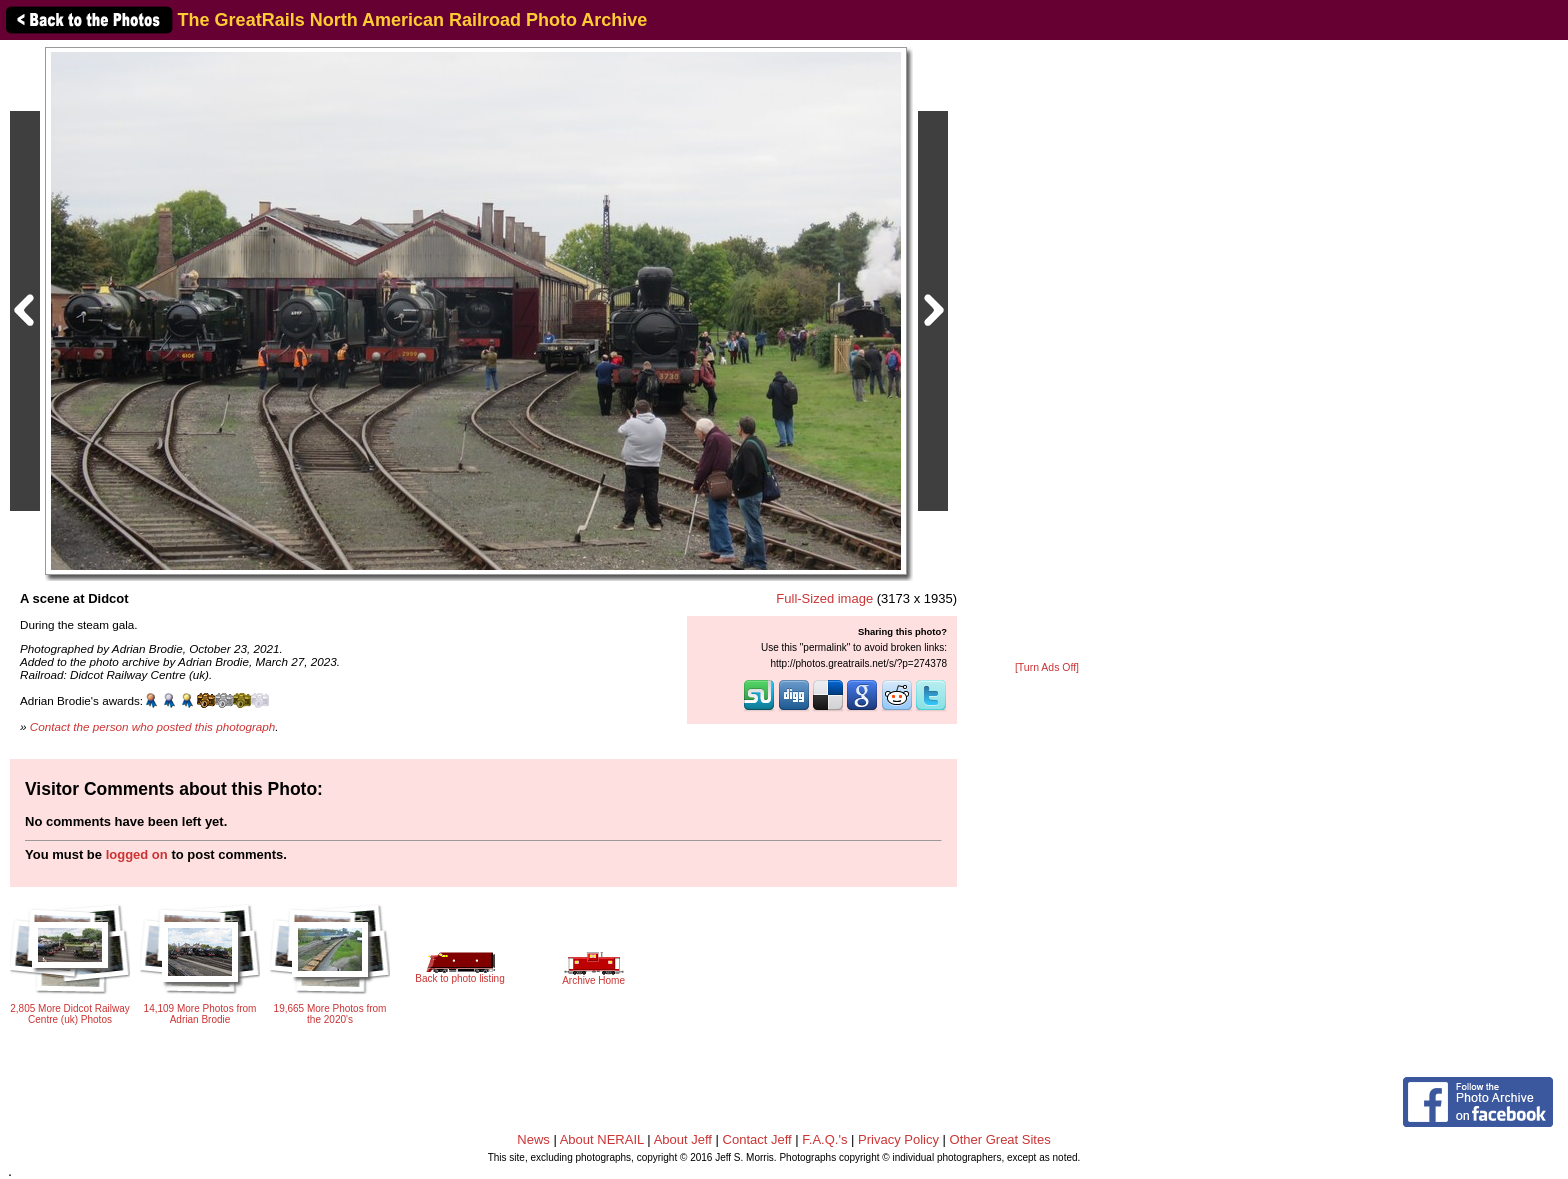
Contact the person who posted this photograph (153, 726)
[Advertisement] (1047, 352)
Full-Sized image (824, 598)
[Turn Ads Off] (1047, 667)
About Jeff (683, 1139)
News (533, 1139)
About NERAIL (602, 1139)
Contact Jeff (757, 1139)
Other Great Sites (1000, 1139)
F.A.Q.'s (824, 1139)
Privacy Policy (898, 1139)
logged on (137, 854)
